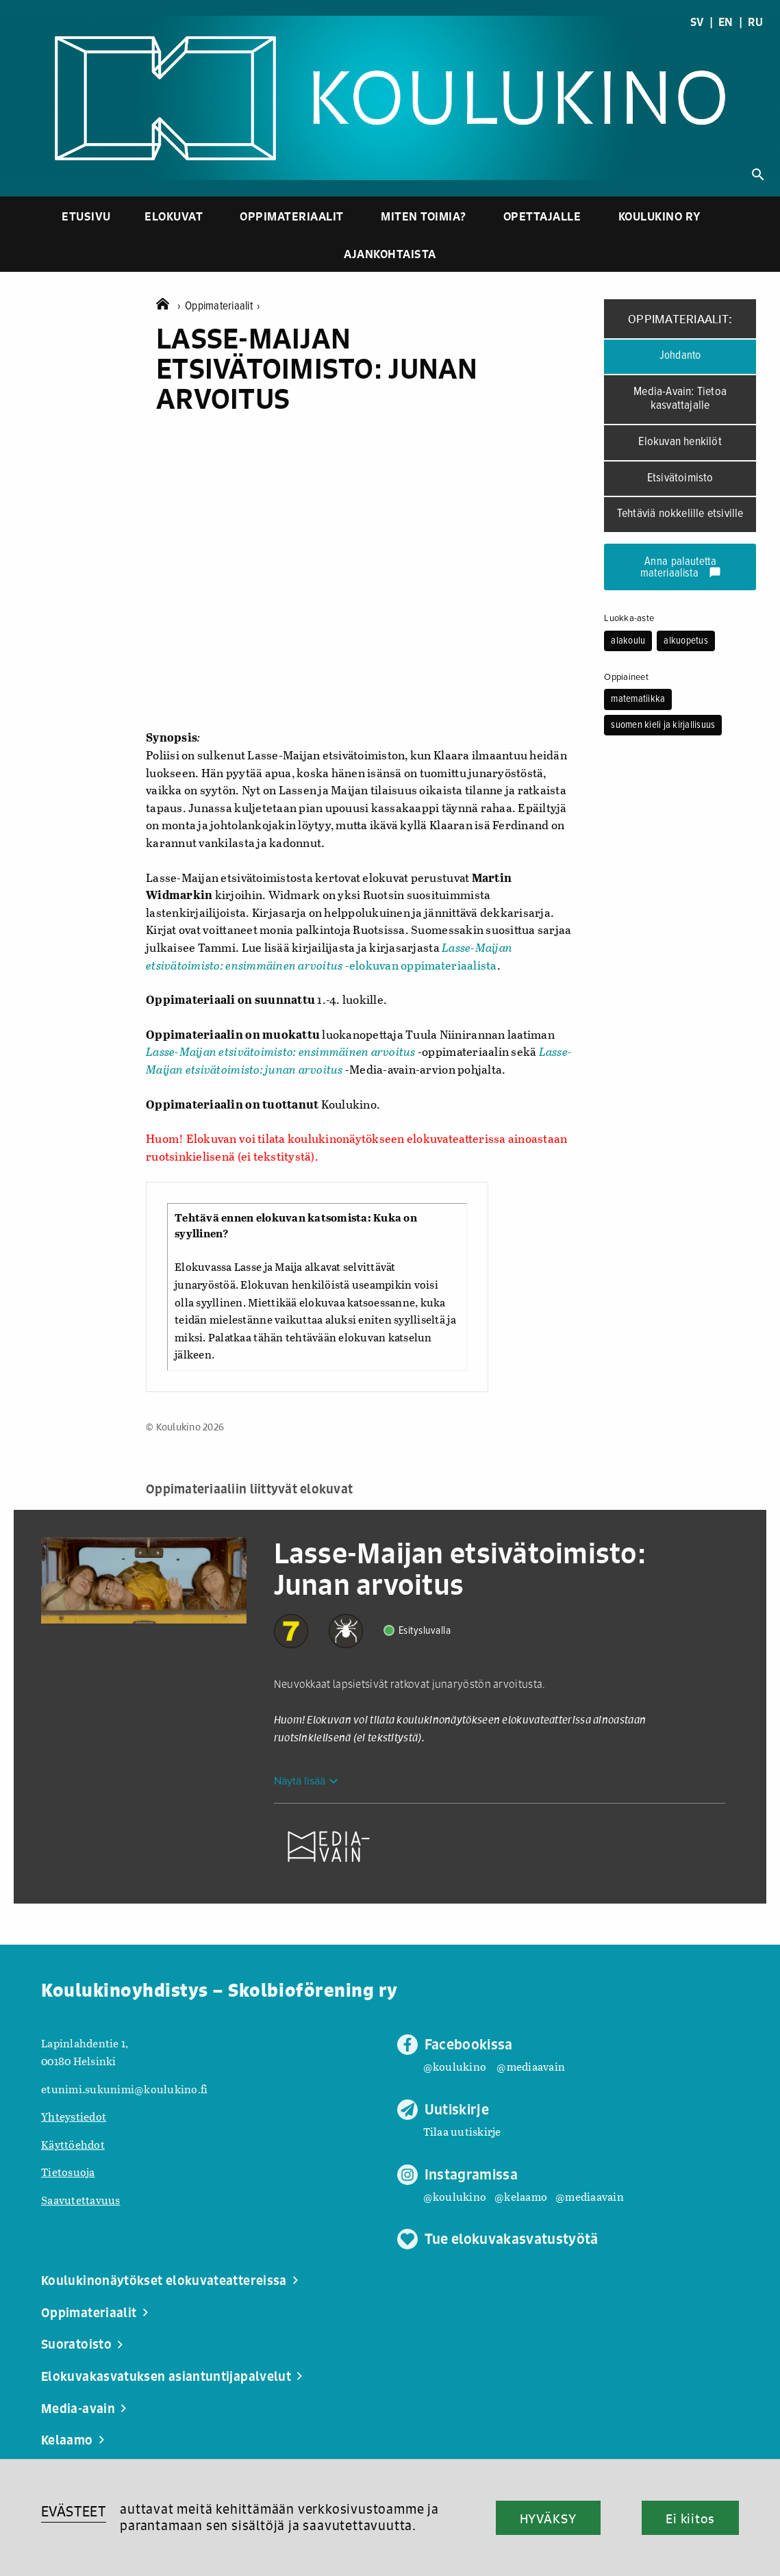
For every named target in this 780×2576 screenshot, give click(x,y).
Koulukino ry (659, 216)
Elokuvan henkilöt (679, 442)
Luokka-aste (629, 618)
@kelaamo (520, 2196)
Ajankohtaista (390, 254)
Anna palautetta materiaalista (680, 568)
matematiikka (638, 699)
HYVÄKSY (548, 2518)
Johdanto (680, 356)
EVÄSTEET (73, 2511)
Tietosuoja (68, 2172)
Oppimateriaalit (292, 216)
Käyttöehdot (73, 2144)
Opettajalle (542, 216)
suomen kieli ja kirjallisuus (663, 725)
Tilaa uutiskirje (462, 2131)
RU (755, 22)
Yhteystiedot (73, 2116)
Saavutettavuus (81, 2200)
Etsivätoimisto (680, 478)
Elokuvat (173, 216)
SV (697, 22)
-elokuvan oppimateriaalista (329, 956)
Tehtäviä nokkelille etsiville (680, 514)
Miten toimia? (423, 216)
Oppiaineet (626, 677)
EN (725, 22)
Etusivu (86, 216)
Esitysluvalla (425, 1631)
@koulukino (455, 2066)
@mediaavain (530, 2066)
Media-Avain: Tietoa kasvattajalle (680, 399)
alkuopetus (686, 641)
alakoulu (628, 641)
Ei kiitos (690, 2518)
